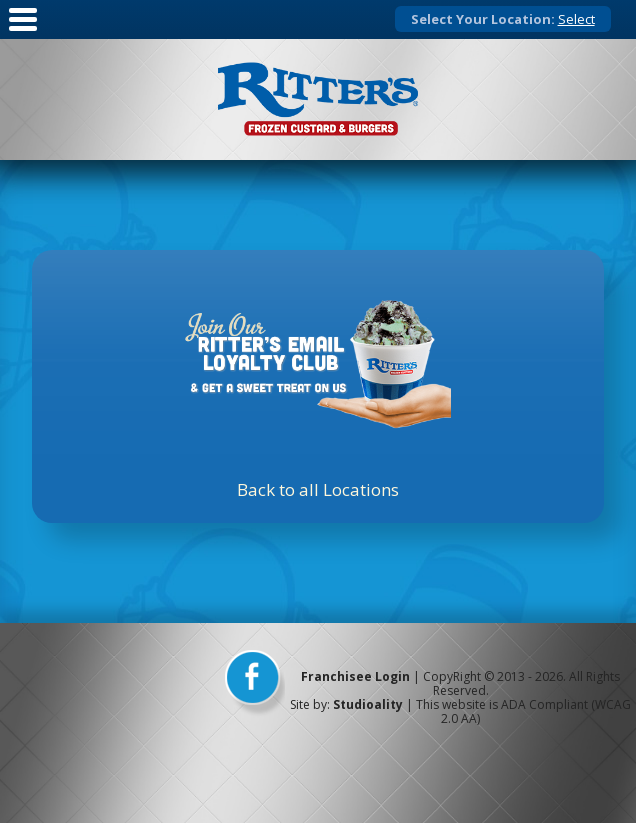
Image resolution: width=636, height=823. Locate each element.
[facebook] (255, 684)
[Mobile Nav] (23, 32)
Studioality (368, 704)
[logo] (318, 99)
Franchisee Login (355, 676)
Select (576, 19)
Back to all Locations (318, 489)
